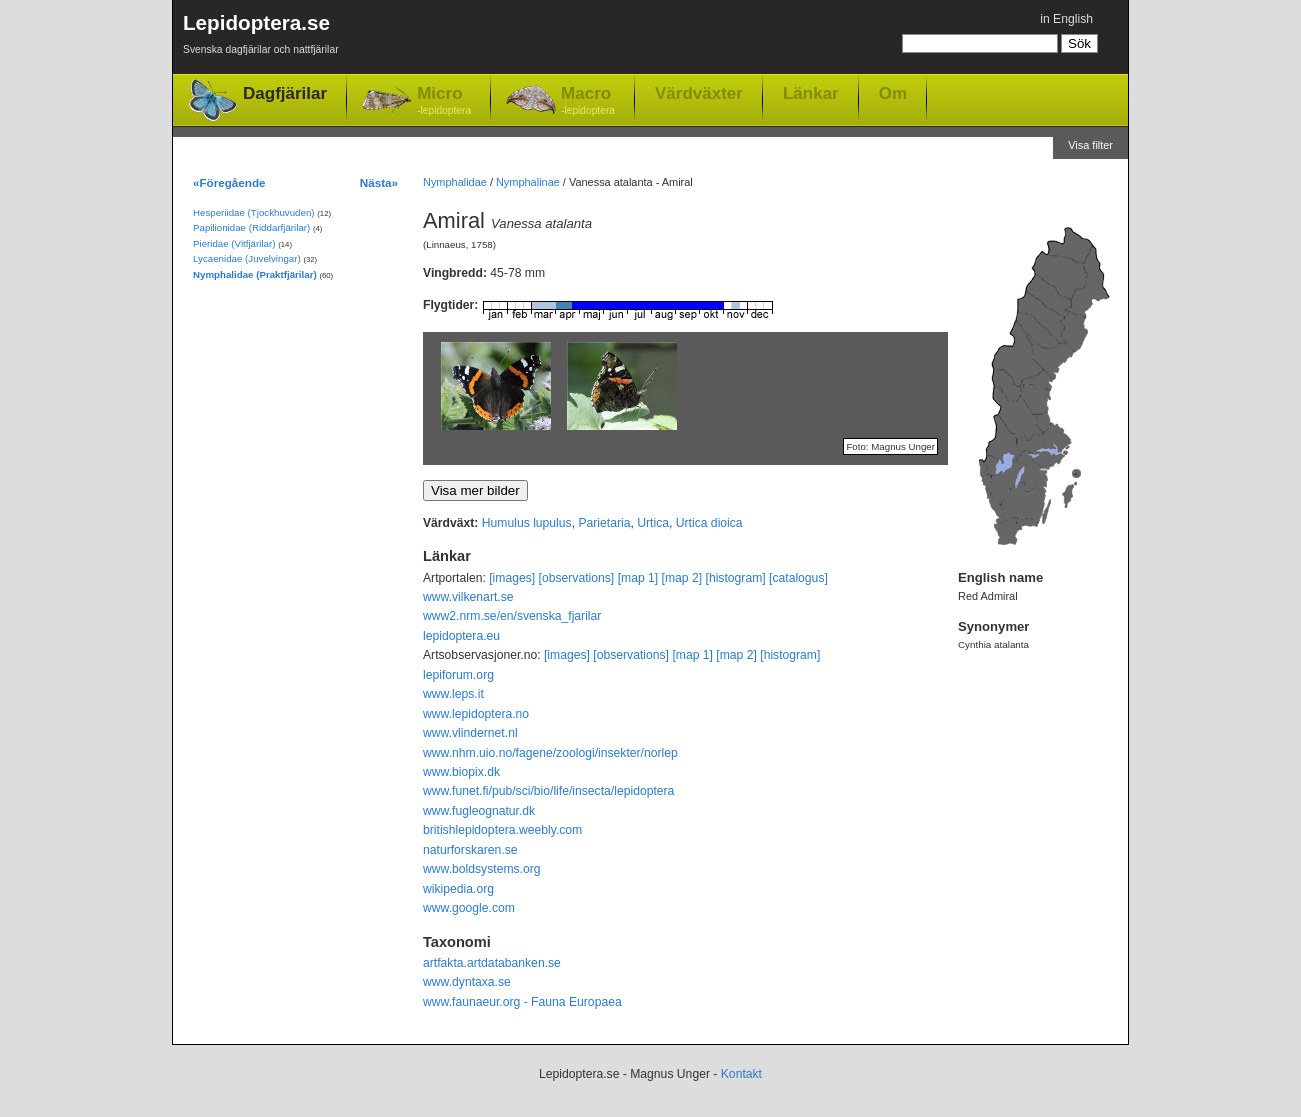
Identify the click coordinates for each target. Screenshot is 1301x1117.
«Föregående (229, 182)
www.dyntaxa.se (467, 982)
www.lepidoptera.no (476, 714)
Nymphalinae (528, 182)
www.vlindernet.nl (470, 733)
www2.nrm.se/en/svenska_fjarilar (512, 616)
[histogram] (736, 578)
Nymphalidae (455, 182)
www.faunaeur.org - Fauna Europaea (522, 1002)
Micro (444, 101)
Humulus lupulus (527, 523)
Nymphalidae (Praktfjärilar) (255, 274)
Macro (588, 101)
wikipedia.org (458, 889)
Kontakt (741, 1074)
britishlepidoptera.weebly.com (502, 830)
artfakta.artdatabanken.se (492, 963)
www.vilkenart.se (468, 597)
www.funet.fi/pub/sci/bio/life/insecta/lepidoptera (548, 791)
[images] (512, 578)
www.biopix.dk (461, 772)
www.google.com (469, 908)
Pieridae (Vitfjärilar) (234, 243)
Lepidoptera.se (261, 37)
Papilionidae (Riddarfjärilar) (251, 227)
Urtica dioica (709, 523)
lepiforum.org (458, 675)
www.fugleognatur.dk (479, 811)
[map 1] (638, 578)
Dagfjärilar (285, 93)
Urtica (653, 523)
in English (1066, 19)
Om (893, 93)
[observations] (577, 578)
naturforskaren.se (470, 850)
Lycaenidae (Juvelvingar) (247, 258)
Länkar (811, 93)
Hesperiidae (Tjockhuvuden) (254, 212)
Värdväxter (699, 93)
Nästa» (379, 182)
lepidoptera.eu (461, 636)
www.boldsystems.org (482, 869)
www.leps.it (453, 694)
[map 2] (682, 578)
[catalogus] (798, 578)
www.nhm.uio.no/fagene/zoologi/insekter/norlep (550, 753)
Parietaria (604, 523)
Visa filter (1090, 145)
